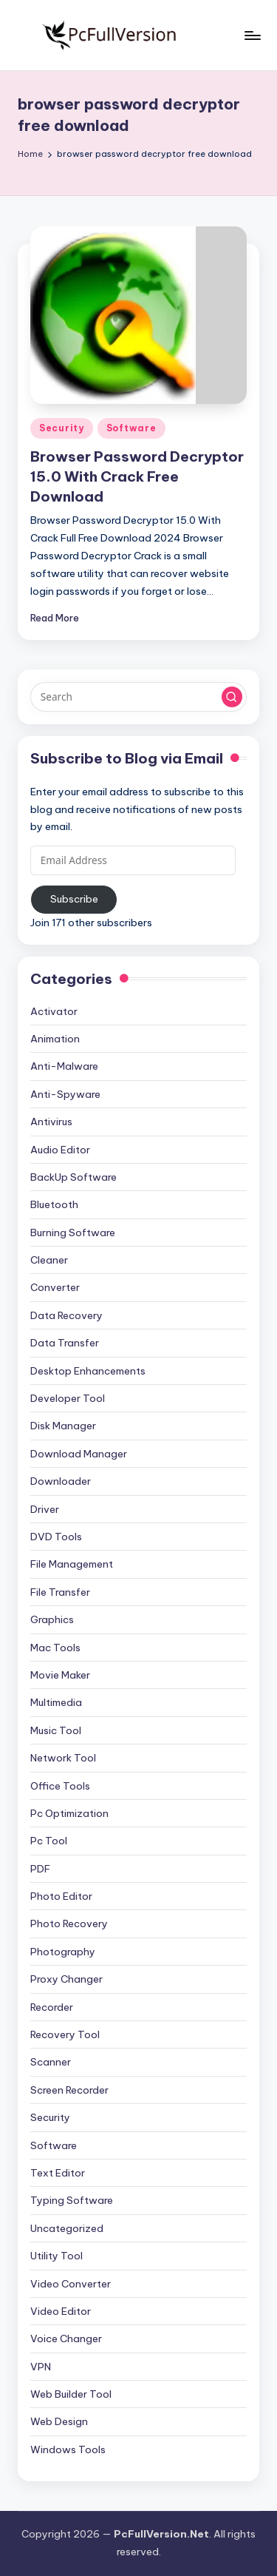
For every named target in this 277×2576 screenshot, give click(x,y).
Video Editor (60, 2311)
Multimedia (56, 1702)
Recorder (51, 2007)
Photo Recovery (69, 1923)
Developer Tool (67, 1398)
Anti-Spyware (65, 1094)
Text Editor (57, 2172)
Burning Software (72, 1232)
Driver (44, 1509)
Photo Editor (61, 1896)
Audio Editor (60, 1149)
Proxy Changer (66, 1979)
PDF (40, 1868)
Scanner (50, 2061)
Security (61, 428)
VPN (40, 2366)
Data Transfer (64, 1342)
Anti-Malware (64, 1066)
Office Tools (60, 1786)
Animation (55, 1038)
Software (131, 428)
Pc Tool (48, 1840)
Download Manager (78, 1453)
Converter (55, 1287)
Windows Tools (68, 2449)
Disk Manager (63, 1425)
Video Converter (70, 2283)
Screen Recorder (69, 2090)
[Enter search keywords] (138, 697)
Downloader (60, 1481)
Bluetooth (54, 1204)
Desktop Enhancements (88, 1371)
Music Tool (55, 1730)
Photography (62, 1951)
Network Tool (63, 1757)
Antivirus (51, 1121)
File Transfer (60, 1592)
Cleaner (49, 1260)
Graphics (52, 1619)
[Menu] (251, 35)
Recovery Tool (65, 2034)
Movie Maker (60, 1675)
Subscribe (74, 899)
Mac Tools (55, 1647)
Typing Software (71, 2200)
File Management (71, 1564)
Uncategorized (66, 2228)
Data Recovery (66, 1315)
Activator (54, 1011)
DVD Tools (56, 1536)
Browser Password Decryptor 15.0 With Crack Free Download (137, 476)
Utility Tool (56, 2255)
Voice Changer (66, 2338)
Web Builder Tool (71, 2394)
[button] (232, 697)
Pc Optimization (69, 1813)
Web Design (59, 2421)
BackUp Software (73, 1177)
